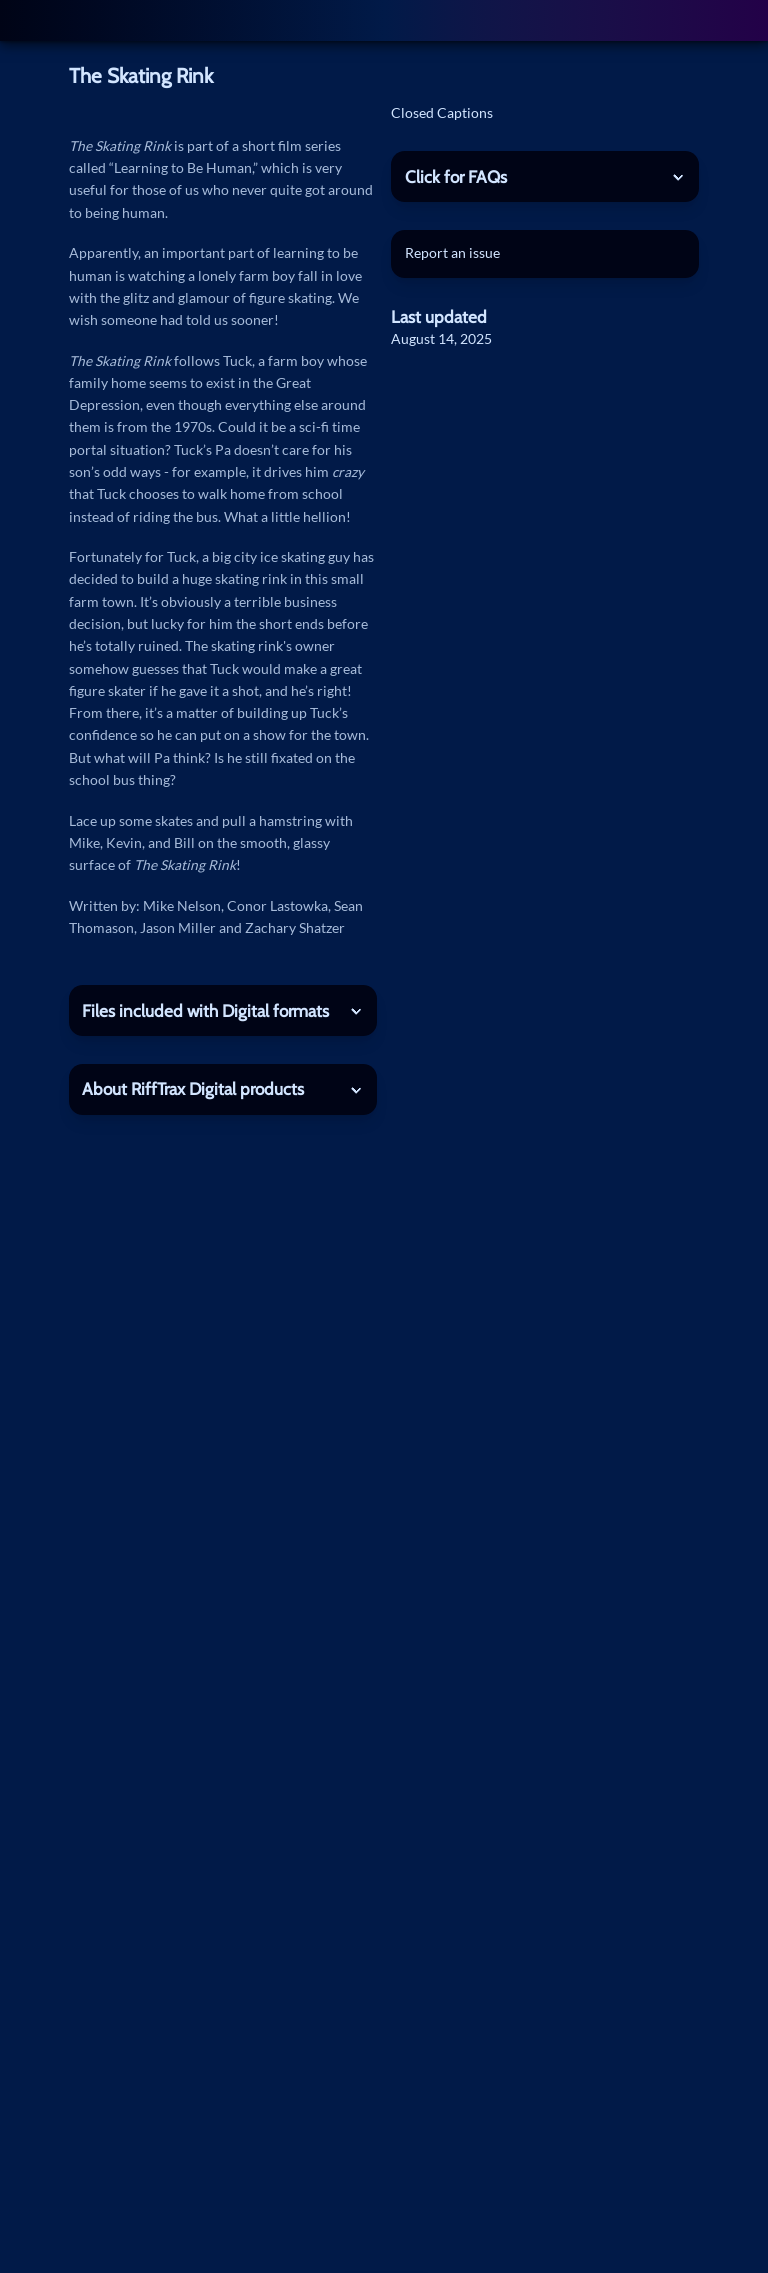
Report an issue (452, 252)
